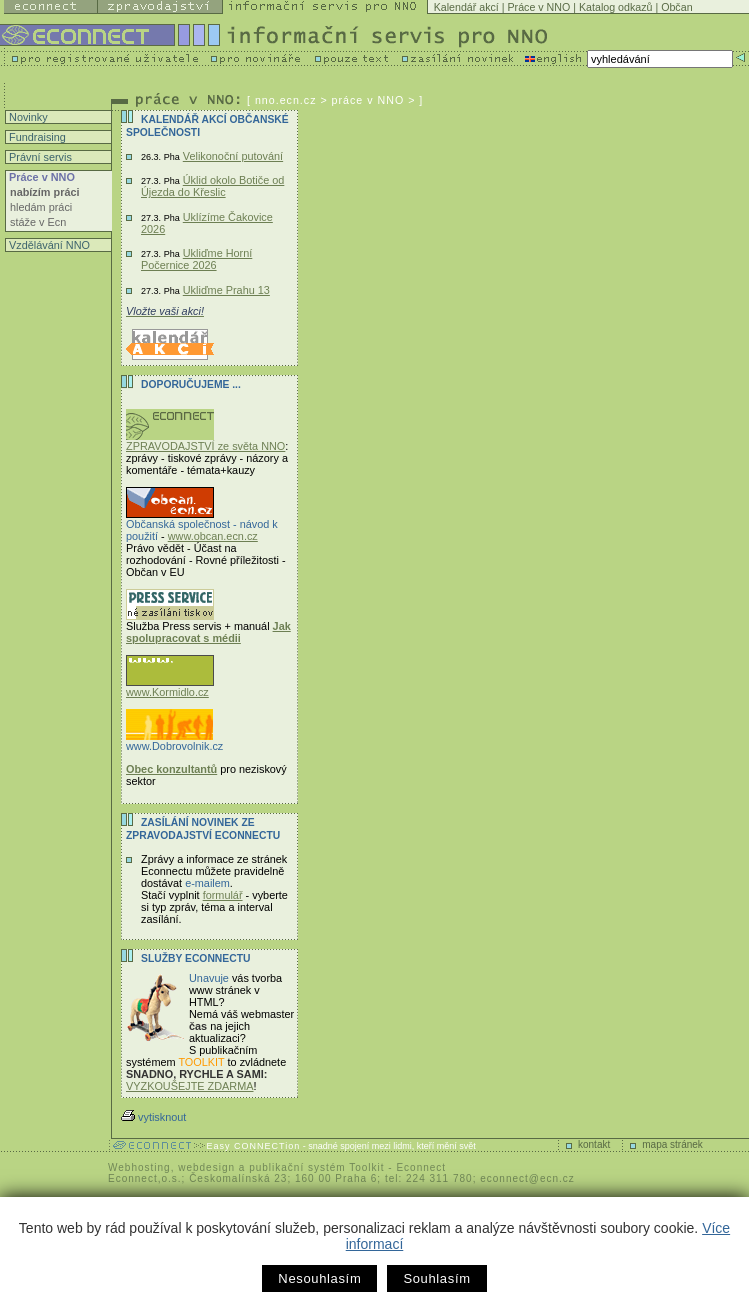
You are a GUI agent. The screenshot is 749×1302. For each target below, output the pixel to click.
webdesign (206, 1167)
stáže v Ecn (38, 222)
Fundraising (36, 137)
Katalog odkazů (615, 7)
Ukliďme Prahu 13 (226, 290)
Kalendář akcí (466, 7)
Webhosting (139, 1167)
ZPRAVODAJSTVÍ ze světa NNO (205, 441)
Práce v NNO (539, 7)
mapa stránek (672, 1144)
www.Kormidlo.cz (170, 687)
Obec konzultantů (171, 769)
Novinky (27, 117)
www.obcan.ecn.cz (213, 536)
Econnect (421, 1167)
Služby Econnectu (195, 958)
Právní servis (39, 157)
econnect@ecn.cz (527, 1178)
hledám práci (41, 207)
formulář (223, 895)
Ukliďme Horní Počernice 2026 (196, 259)
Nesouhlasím (319, 1278)
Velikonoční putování (233, 156)
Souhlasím (436, 1278)
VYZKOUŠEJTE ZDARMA (190, 1086)
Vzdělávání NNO (48, 245)
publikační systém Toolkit (316, 1167)
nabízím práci (45, 192)
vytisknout (153, 1117)
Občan (676, 7)
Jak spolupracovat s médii (208, 632)
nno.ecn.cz (286, 100)
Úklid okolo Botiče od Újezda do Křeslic (212, 186)
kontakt (594, 1144)
